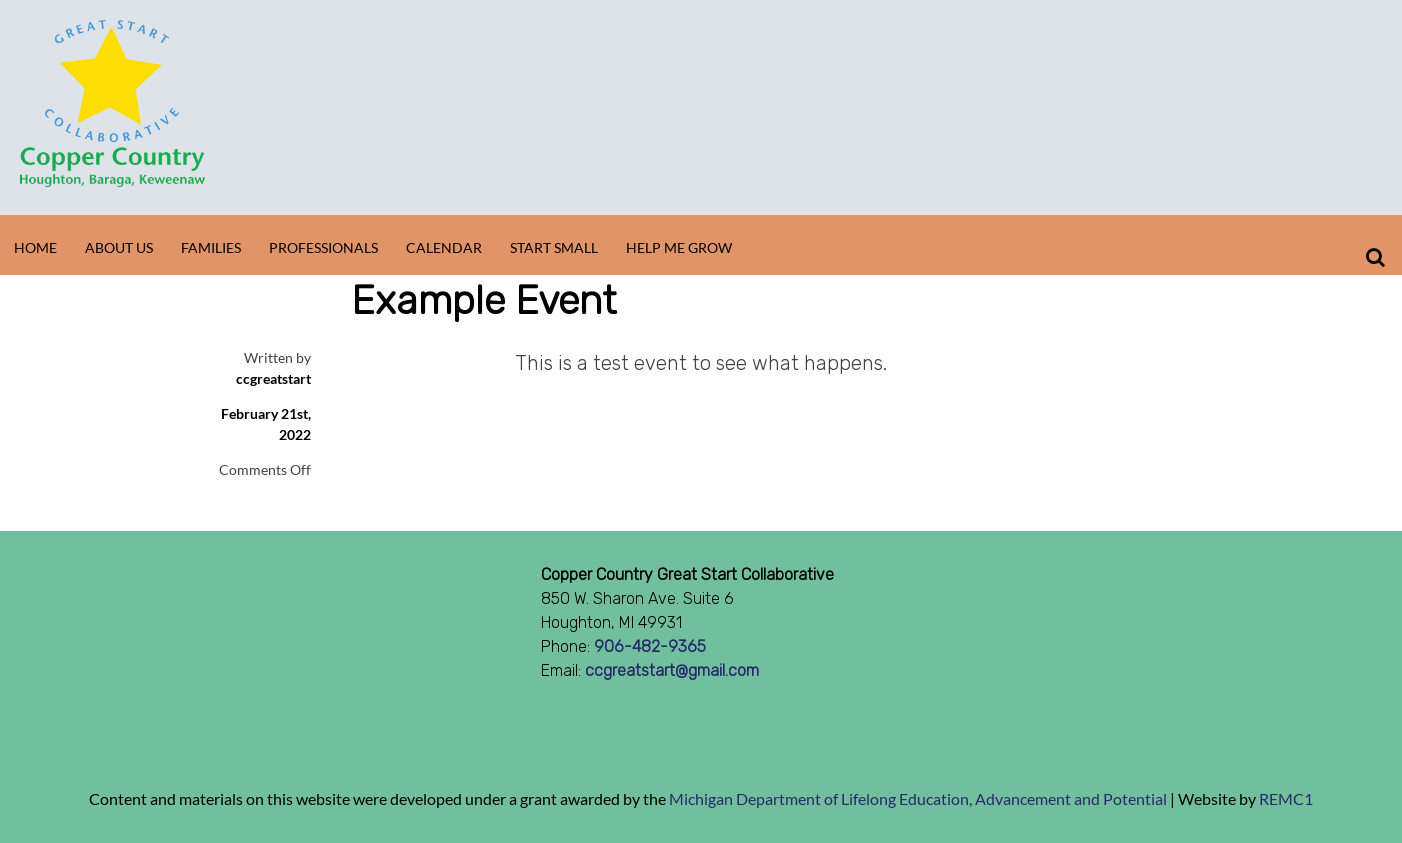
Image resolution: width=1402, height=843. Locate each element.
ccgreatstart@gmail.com (672, 670)
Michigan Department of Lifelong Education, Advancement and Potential (918, 798)
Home (35, 247)
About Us (119, 247)
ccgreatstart (273, 378)
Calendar (444, 247)
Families (211, 247)
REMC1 (1286, 798)
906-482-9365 (650, 646)
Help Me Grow (679, 247)
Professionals (323, 247)
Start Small (554, 247)
